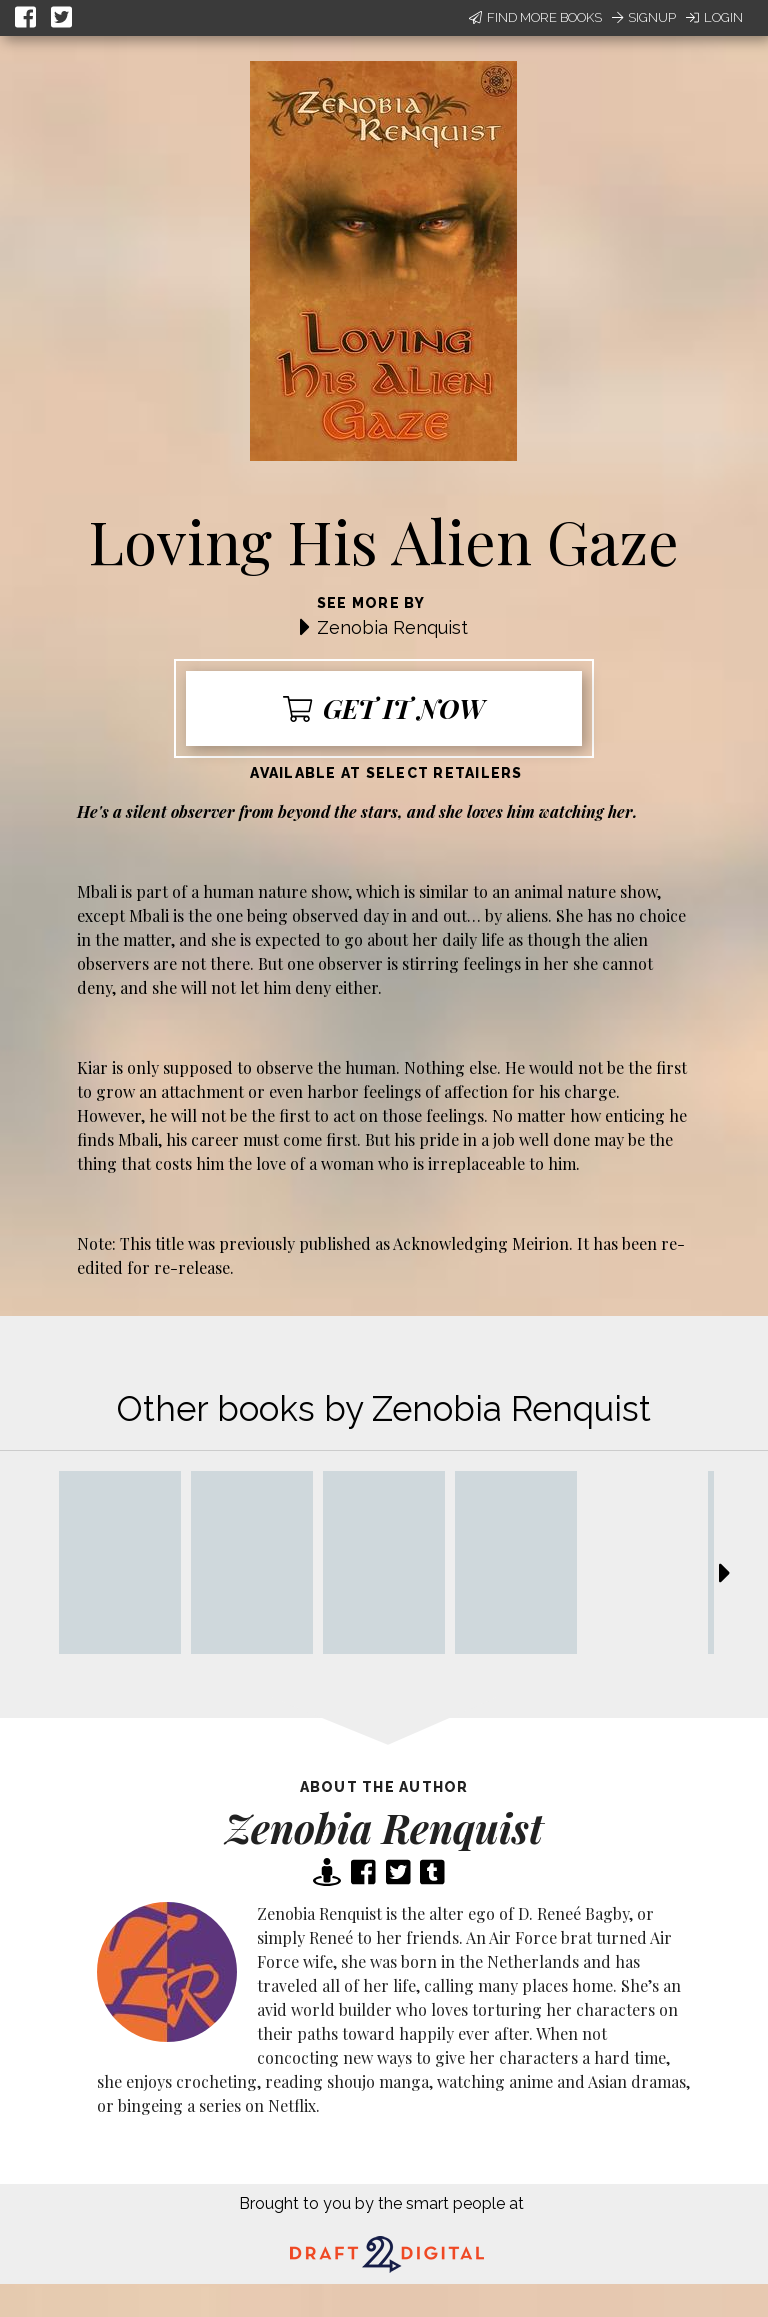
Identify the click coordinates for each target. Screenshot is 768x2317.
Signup (644, 17)
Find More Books (535, 17)
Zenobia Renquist (392, 627)
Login (714, 17)
